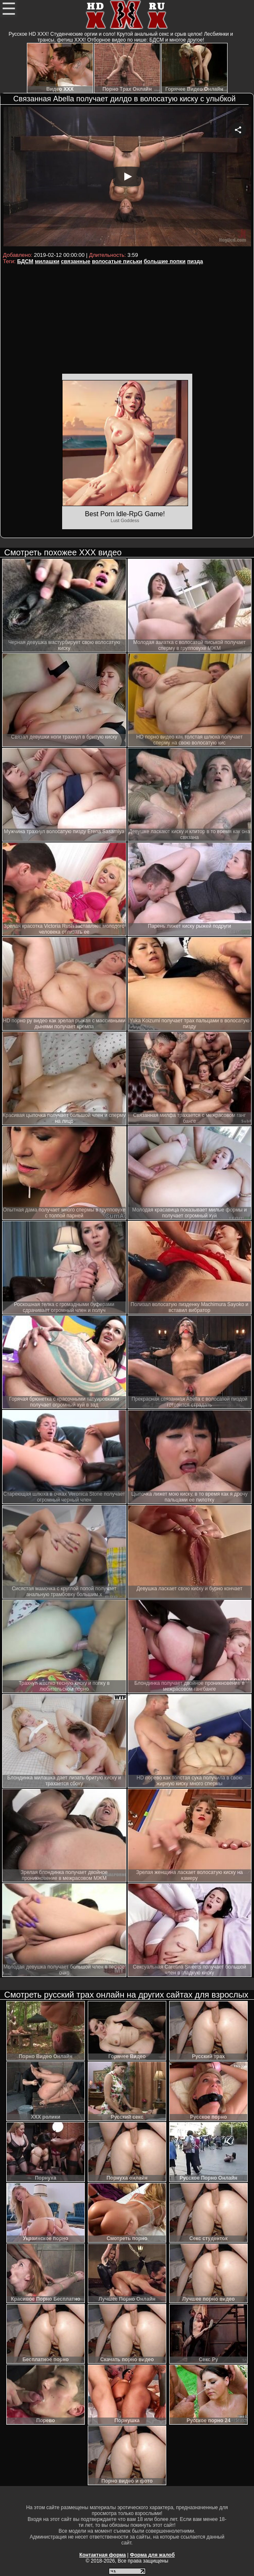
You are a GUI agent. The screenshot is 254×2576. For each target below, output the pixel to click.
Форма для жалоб (152, 2555)
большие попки (165, 261)
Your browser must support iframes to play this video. (127, 178)
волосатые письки (117, 261)
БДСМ (25, 261)
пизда (195, 261)
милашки (47, 261)
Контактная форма (102, 2555)
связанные (75, 261)
